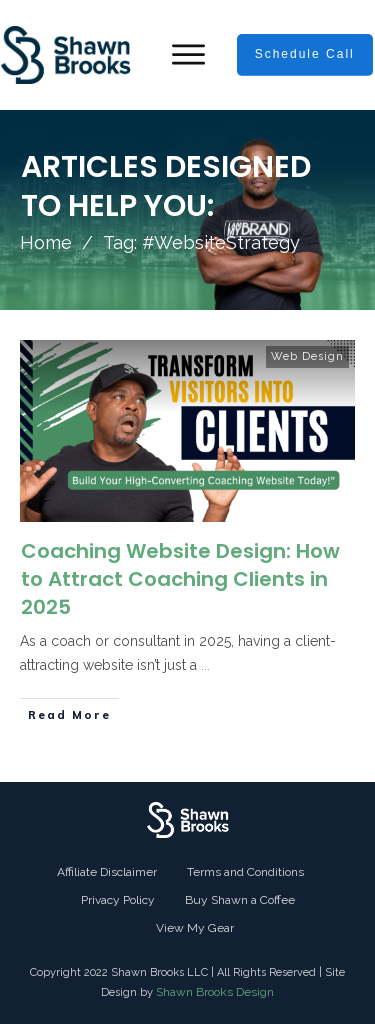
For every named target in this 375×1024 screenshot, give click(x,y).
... (205, 665)
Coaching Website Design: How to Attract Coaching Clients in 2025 (180, 579)
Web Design (307, 356)
